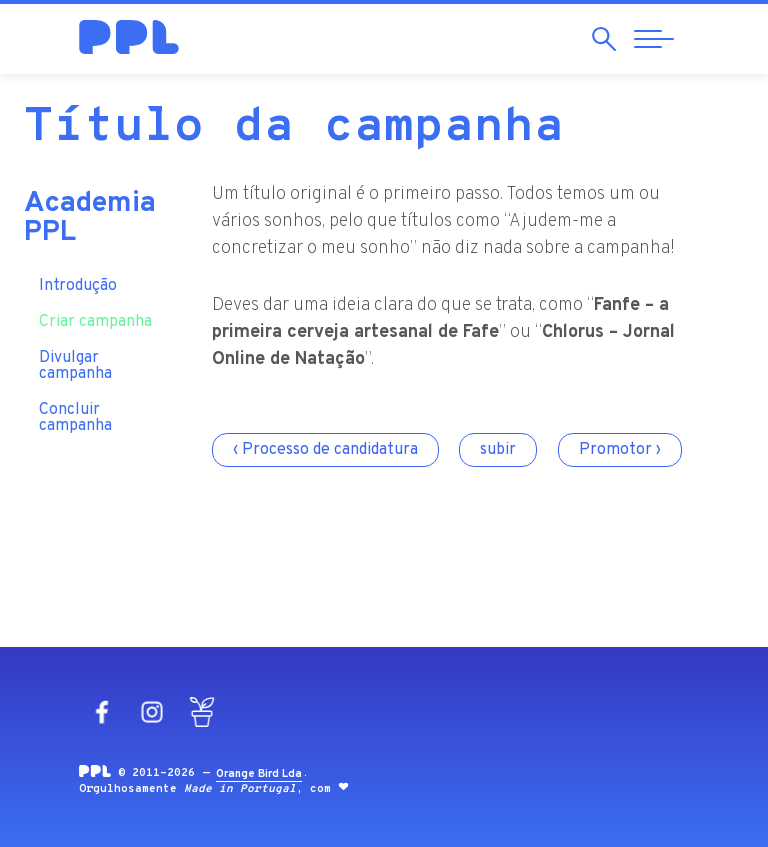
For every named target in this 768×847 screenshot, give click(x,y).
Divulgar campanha (75, 357)
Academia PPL (90, 209)
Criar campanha (95, 313)
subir (498, 450)
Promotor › (620, 450)
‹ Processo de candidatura (325, 450)
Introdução (78, 277)
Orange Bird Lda (259, 774)
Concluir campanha (75, 409)
